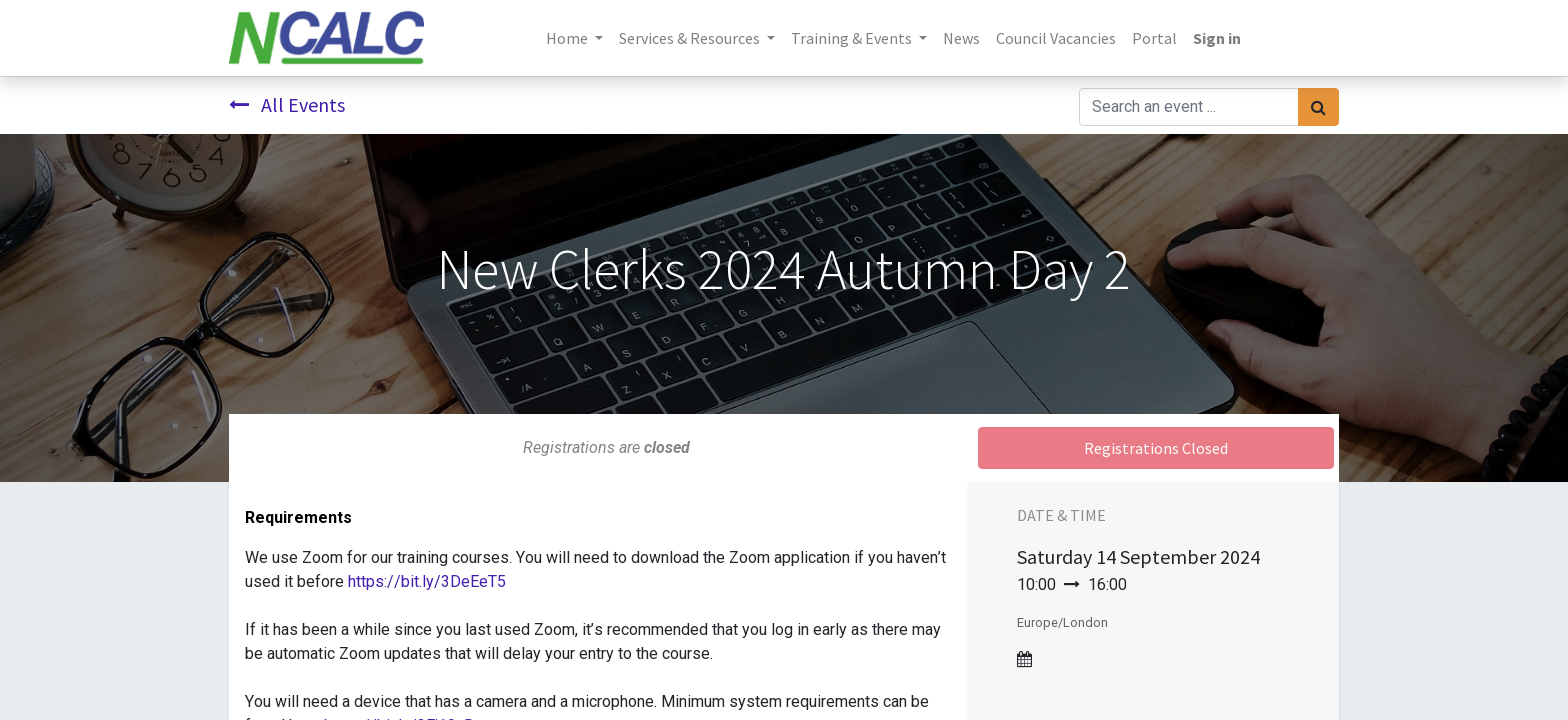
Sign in (1217, 38)
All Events (287, 104)
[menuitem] (961, 38)
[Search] (1318, 107)
